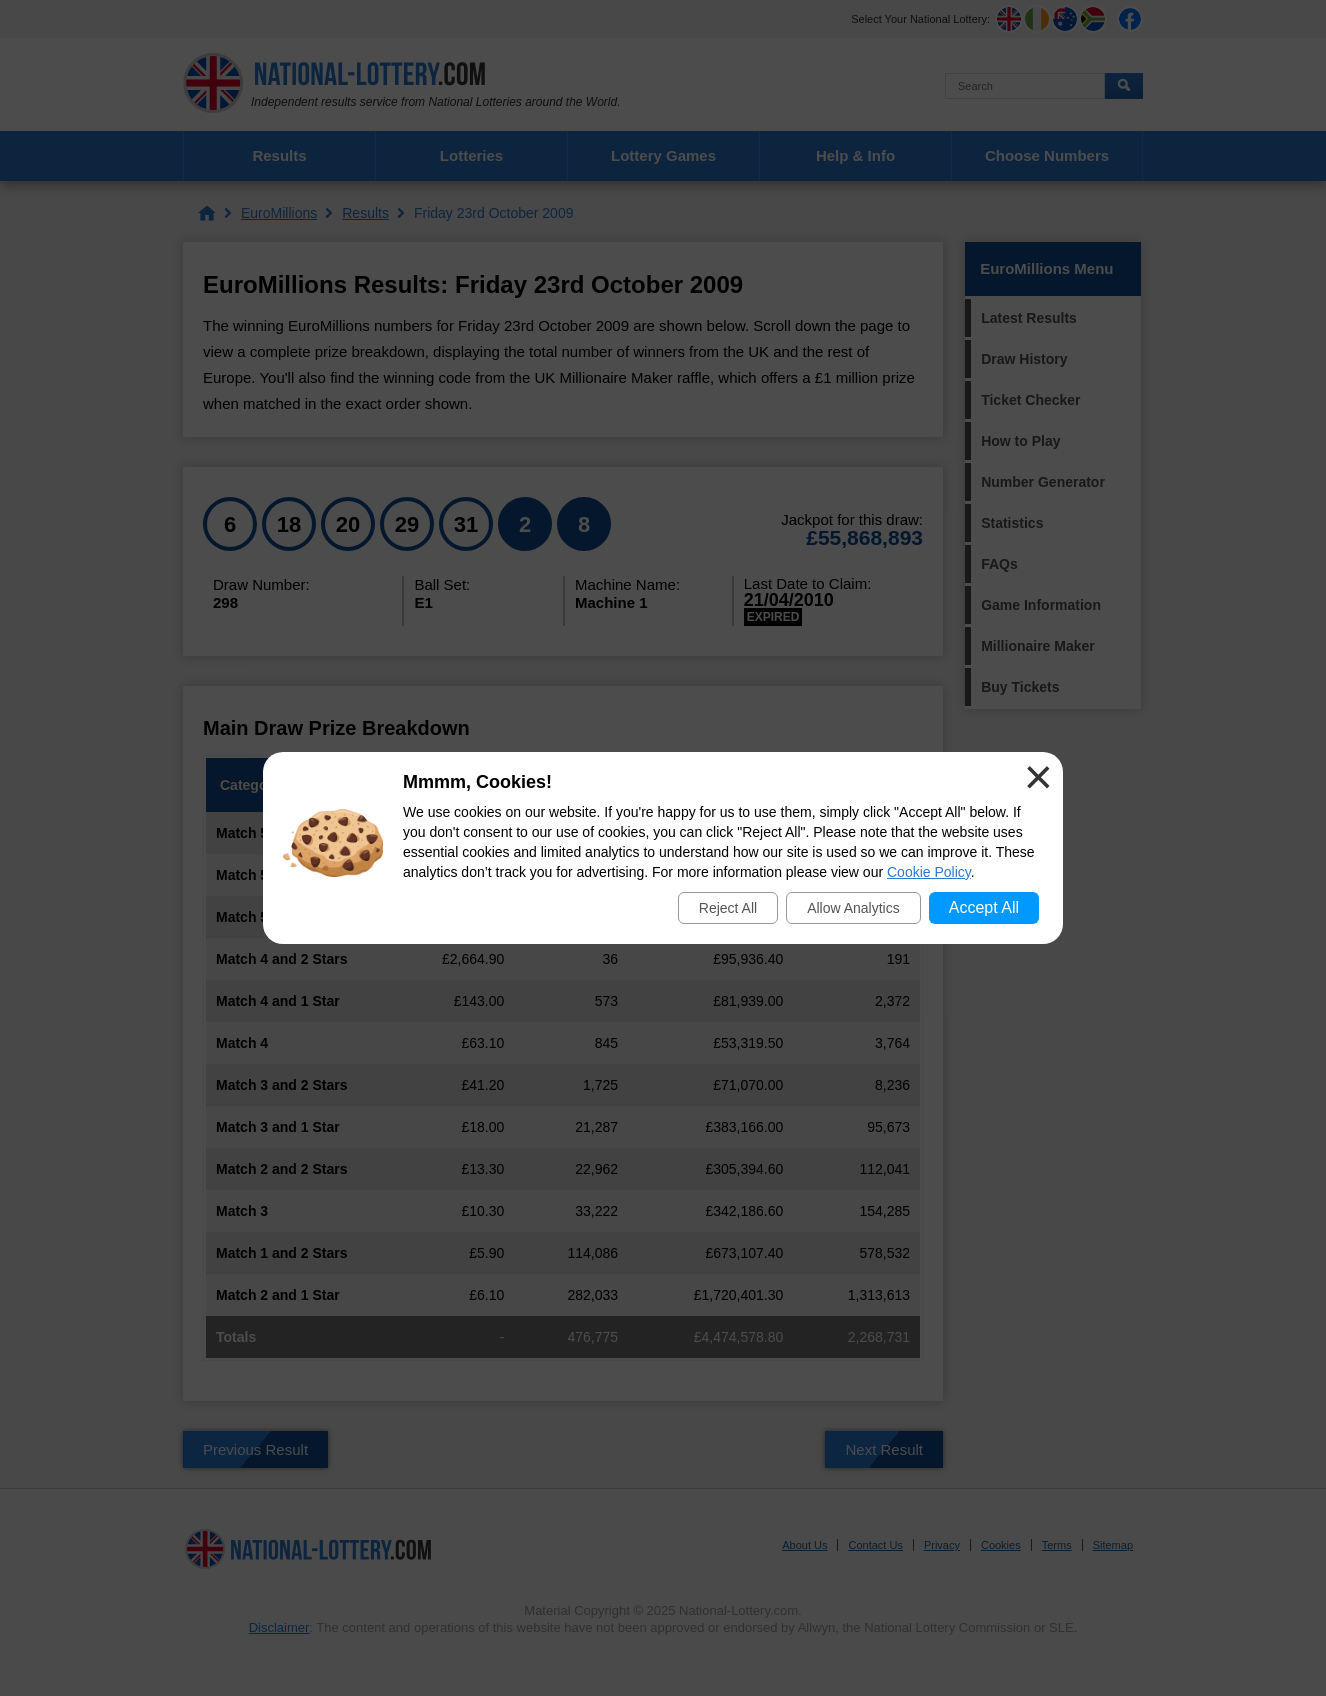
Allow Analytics (853, 908)
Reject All (728, 908)
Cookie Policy (929, 872)
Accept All (984, 907)
